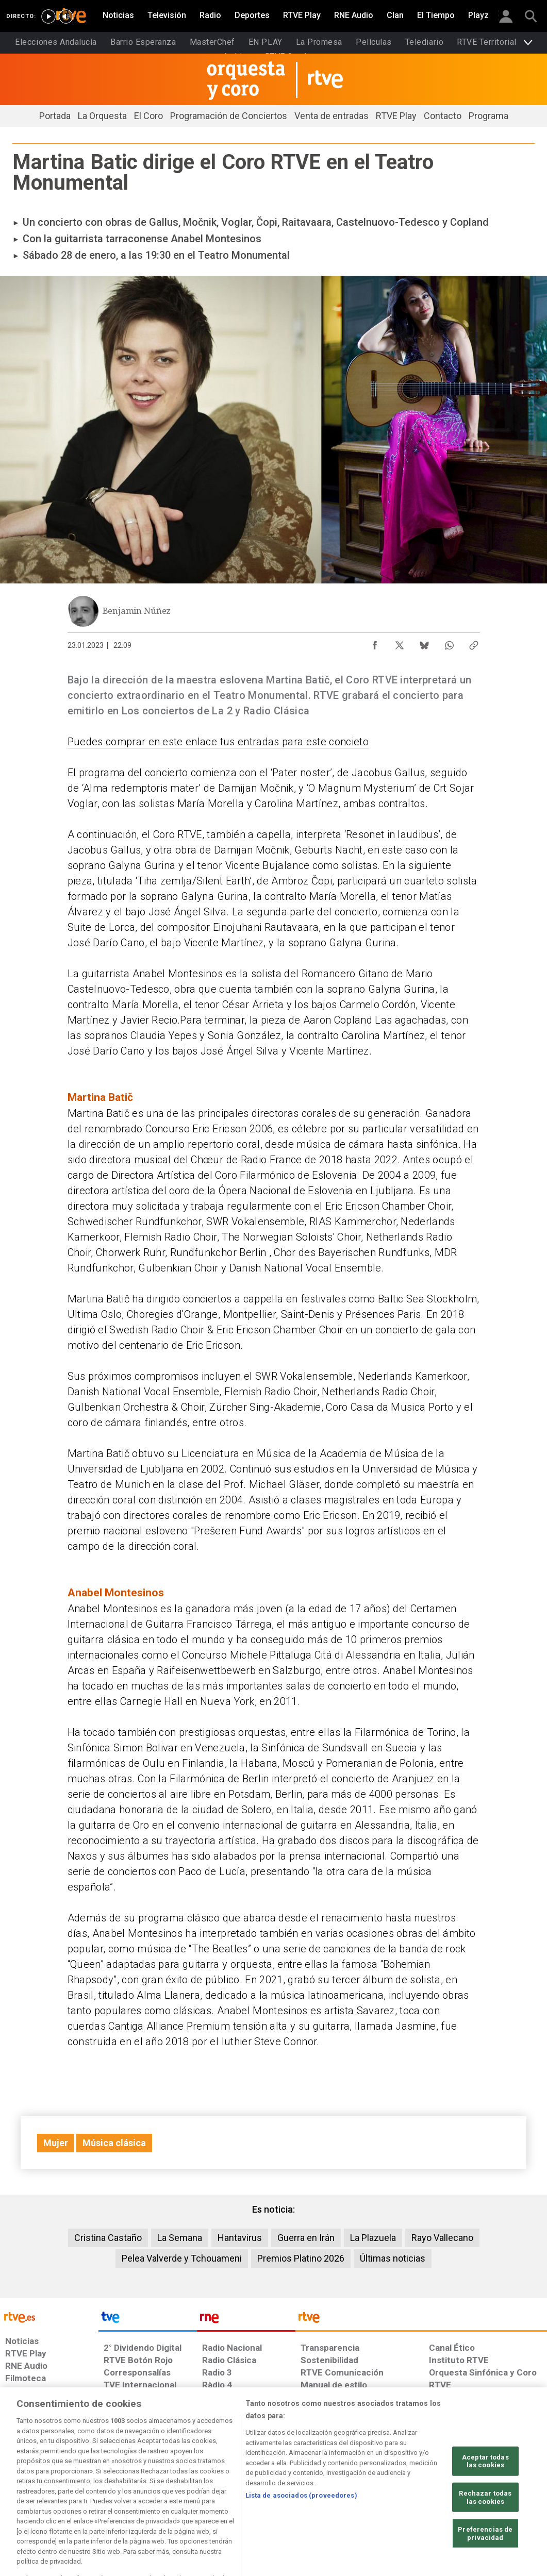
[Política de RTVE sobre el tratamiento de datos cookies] (174, 2496)
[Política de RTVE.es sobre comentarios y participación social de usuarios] (501, 2496)
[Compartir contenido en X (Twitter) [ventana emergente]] (399, 643)
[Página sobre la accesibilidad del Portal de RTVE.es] (330, 2496)
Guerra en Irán (306, 2237)
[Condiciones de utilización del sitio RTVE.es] (21, 2496)
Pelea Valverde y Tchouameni (182, 2258)
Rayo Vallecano (442, 2237)
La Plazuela (373, 2237)
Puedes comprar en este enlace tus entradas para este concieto (218, 741)
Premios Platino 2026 (300, 2258)
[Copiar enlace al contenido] (473, 643)
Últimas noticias (392, 2258)
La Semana (179, 2237)
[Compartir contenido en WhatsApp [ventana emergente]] (449, 643)
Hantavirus (240, 2237)
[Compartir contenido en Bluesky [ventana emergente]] (424, 643)
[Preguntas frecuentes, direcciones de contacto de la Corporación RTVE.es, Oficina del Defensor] (429, 2496)
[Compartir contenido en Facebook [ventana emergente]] (374, 643)
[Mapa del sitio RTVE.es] (384, 2496)
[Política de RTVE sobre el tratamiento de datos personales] (90, 2496)
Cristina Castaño (108, 2237)
